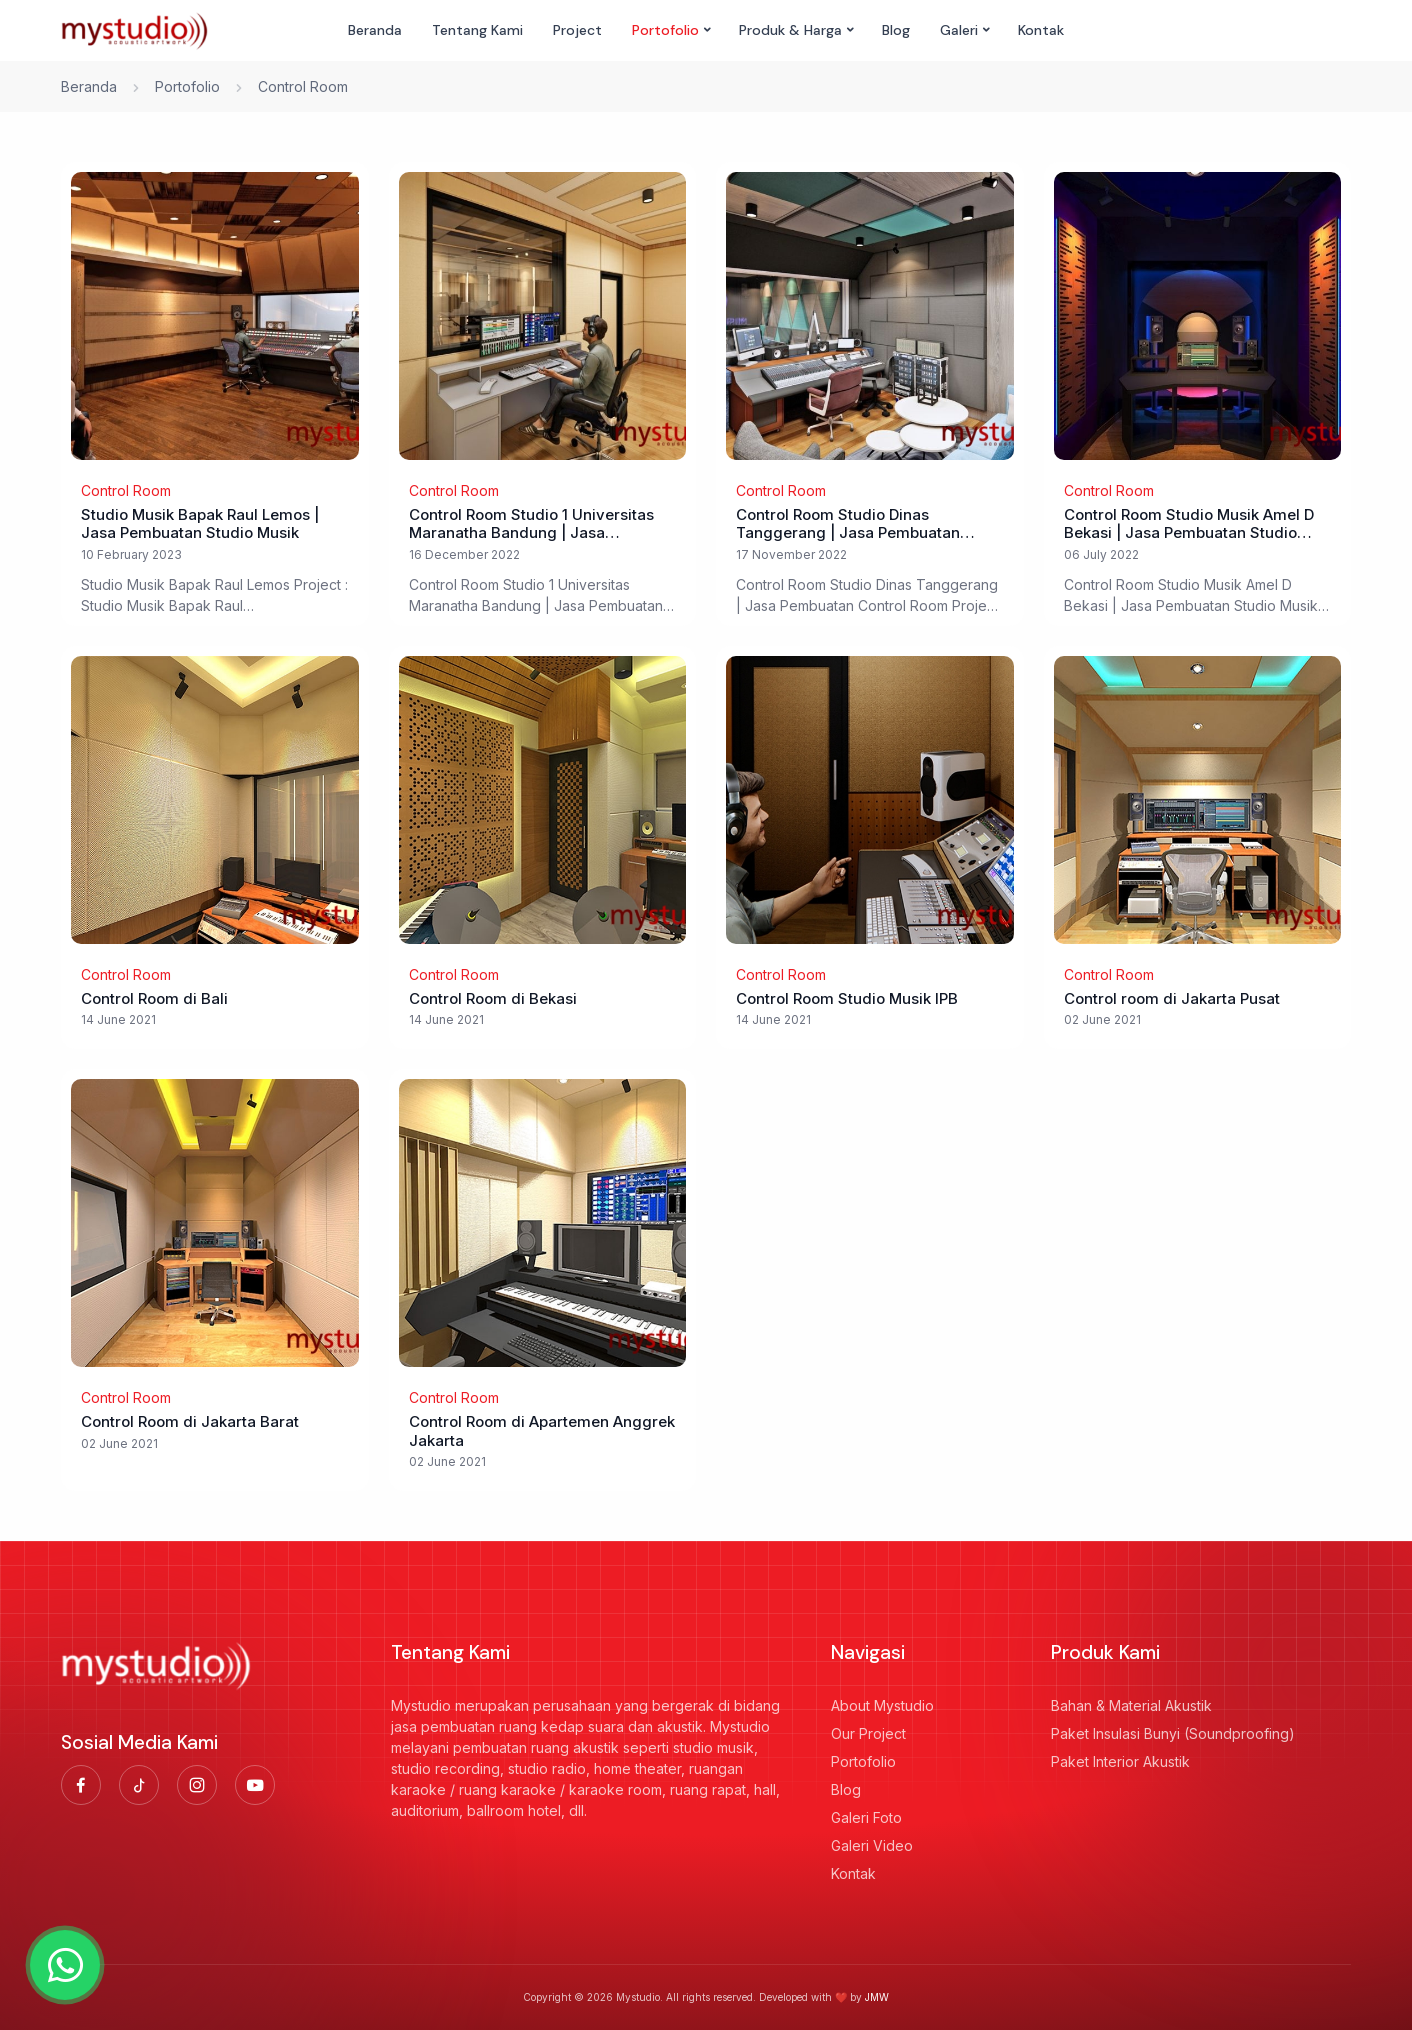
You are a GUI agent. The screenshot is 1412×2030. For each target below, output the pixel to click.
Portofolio (665, 30)
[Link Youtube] (255, 1785)
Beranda (375, 30)
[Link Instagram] (197, 1785)
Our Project (868, 1733)
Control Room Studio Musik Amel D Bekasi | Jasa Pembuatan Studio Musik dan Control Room (1189, 525)
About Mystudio (882, 1705)
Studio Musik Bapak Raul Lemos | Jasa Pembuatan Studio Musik (200, 524)
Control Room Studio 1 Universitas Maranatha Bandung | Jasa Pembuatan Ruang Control (531, 525)
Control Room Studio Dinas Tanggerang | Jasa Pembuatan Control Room (848, 525)
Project (577, 30)
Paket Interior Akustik (1120, 1761)
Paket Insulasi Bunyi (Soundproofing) (1173, 1733)
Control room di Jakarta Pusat (1172, 999)
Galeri (959, 30)
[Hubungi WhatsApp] (65, 1965)
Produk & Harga (790, 30)
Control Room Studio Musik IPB (847, 999)
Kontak (1041, 30)
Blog (896, 30)
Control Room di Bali (154, 999)
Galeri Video (872, 1845)
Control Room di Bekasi (493, 999)
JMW (877, 1997)
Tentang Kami (477, 30)
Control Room (126, 490)
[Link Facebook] (81, 1785)
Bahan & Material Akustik (1131, 1705)
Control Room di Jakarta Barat (190, 1422)
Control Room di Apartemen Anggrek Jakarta (542, 1431)
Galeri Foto (866, 1817)
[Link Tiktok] (139, 1785)
